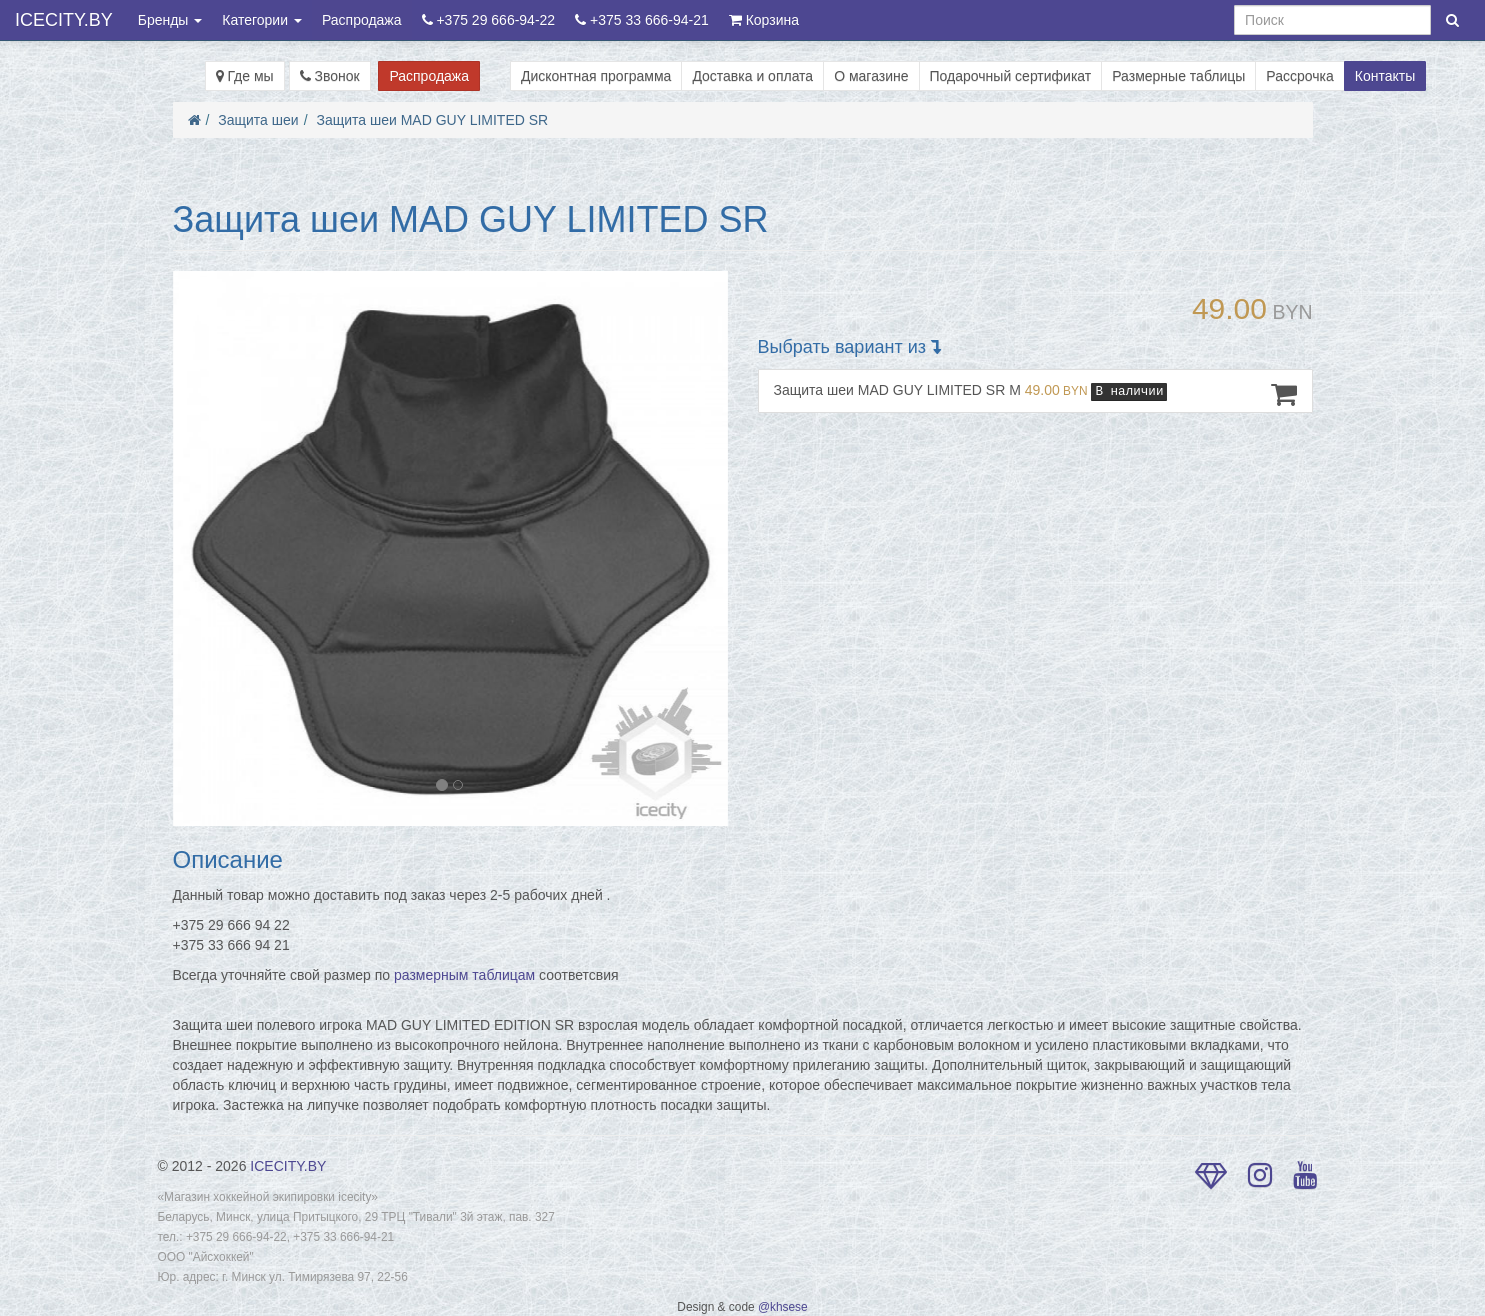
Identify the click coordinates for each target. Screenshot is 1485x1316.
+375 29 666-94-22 (489, 20)
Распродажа (362, 20)
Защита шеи (258, 120)
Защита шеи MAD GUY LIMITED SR (432, 120)
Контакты (1385, 76)
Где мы (245, 76)
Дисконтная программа (596, 76)
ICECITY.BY (64, 20)
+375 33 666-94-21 (642, 20)
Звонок (330, 76)
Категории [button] (262, 20)
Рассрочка (1299, 76)
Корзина (764, 20)
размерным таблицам (464, 975)
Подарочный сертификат (1011, 76)
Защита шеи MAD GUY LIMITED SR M (1035, 394)
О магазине (871, 76)
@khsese (783, 1307)
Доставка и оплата (752, 76)
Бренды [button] (170, 20)
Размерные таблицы (1178, 76)
